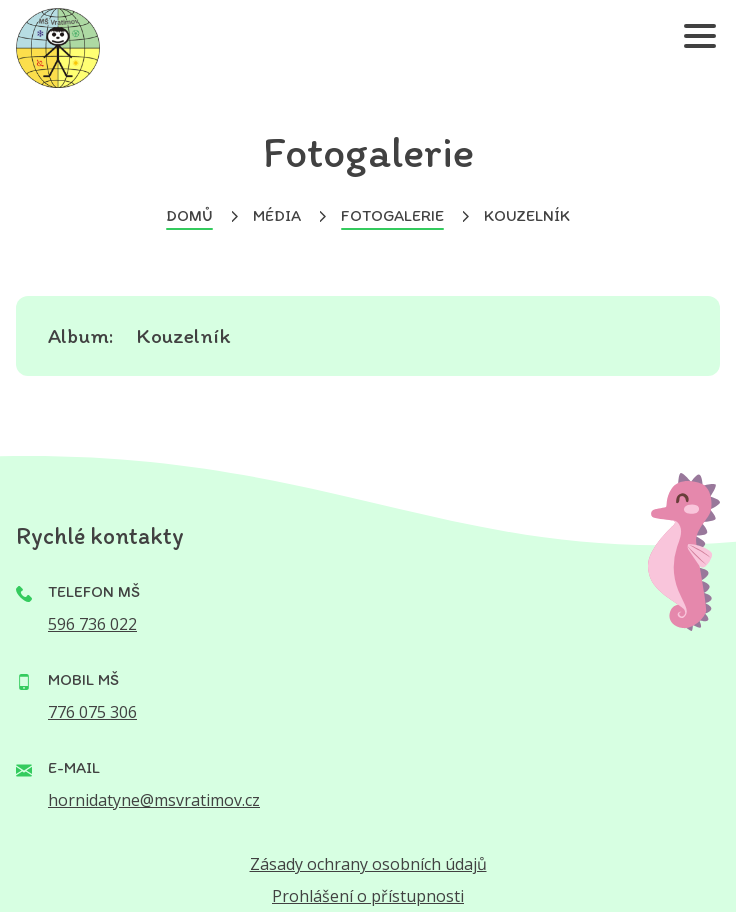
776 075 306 (92, 712)
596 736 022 (92, 624)
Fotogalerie (392, 215)
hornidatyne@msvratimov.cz (154, 800)
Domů (189, 215)
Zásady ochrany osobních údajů (368, 864)
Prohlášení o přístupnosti (368, 896)
